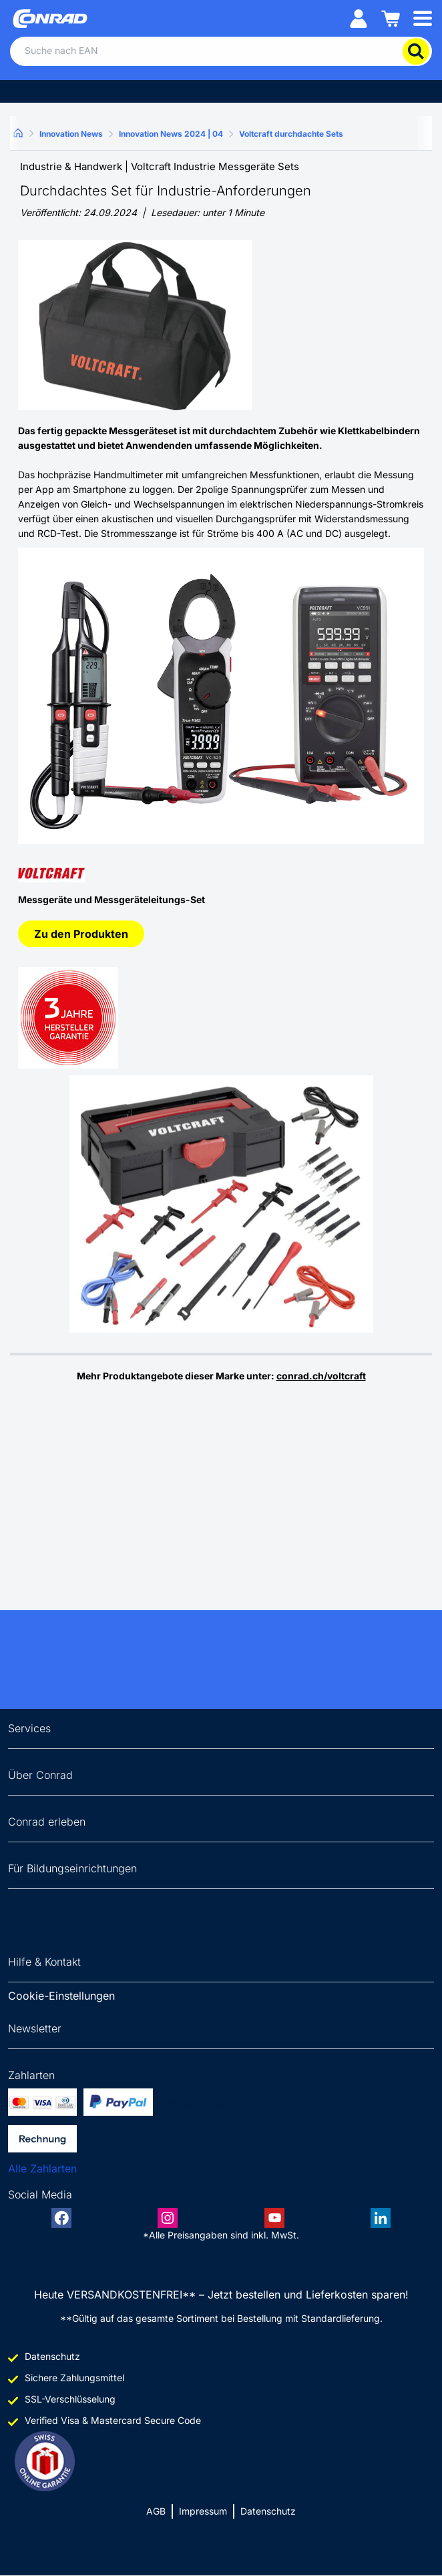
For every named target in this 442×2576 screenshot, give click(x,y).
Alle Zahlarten (42, 2168)
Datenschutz (268, 2511)
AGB (156, 2511)
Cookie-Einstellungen (61, 1995)
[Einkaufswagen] (390, 17)
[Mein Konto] (358, 17)
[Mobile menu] (422, 17)
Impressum (203, 2511)
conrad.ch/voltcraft (321, 1375)
